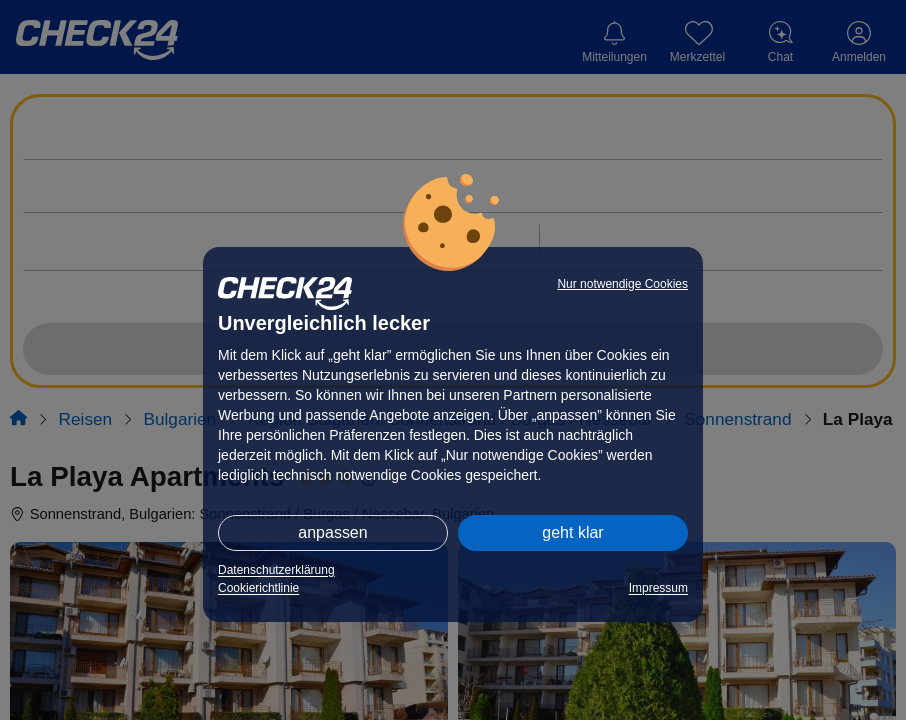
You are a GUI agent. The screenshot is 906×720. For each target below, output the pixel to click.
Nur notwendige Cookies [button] (622, 284)
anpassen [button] (332, 532)
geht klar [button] (572, 532)
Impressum (658, 588)
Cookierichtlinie (258, 588)
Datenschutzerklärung (276, 570)
